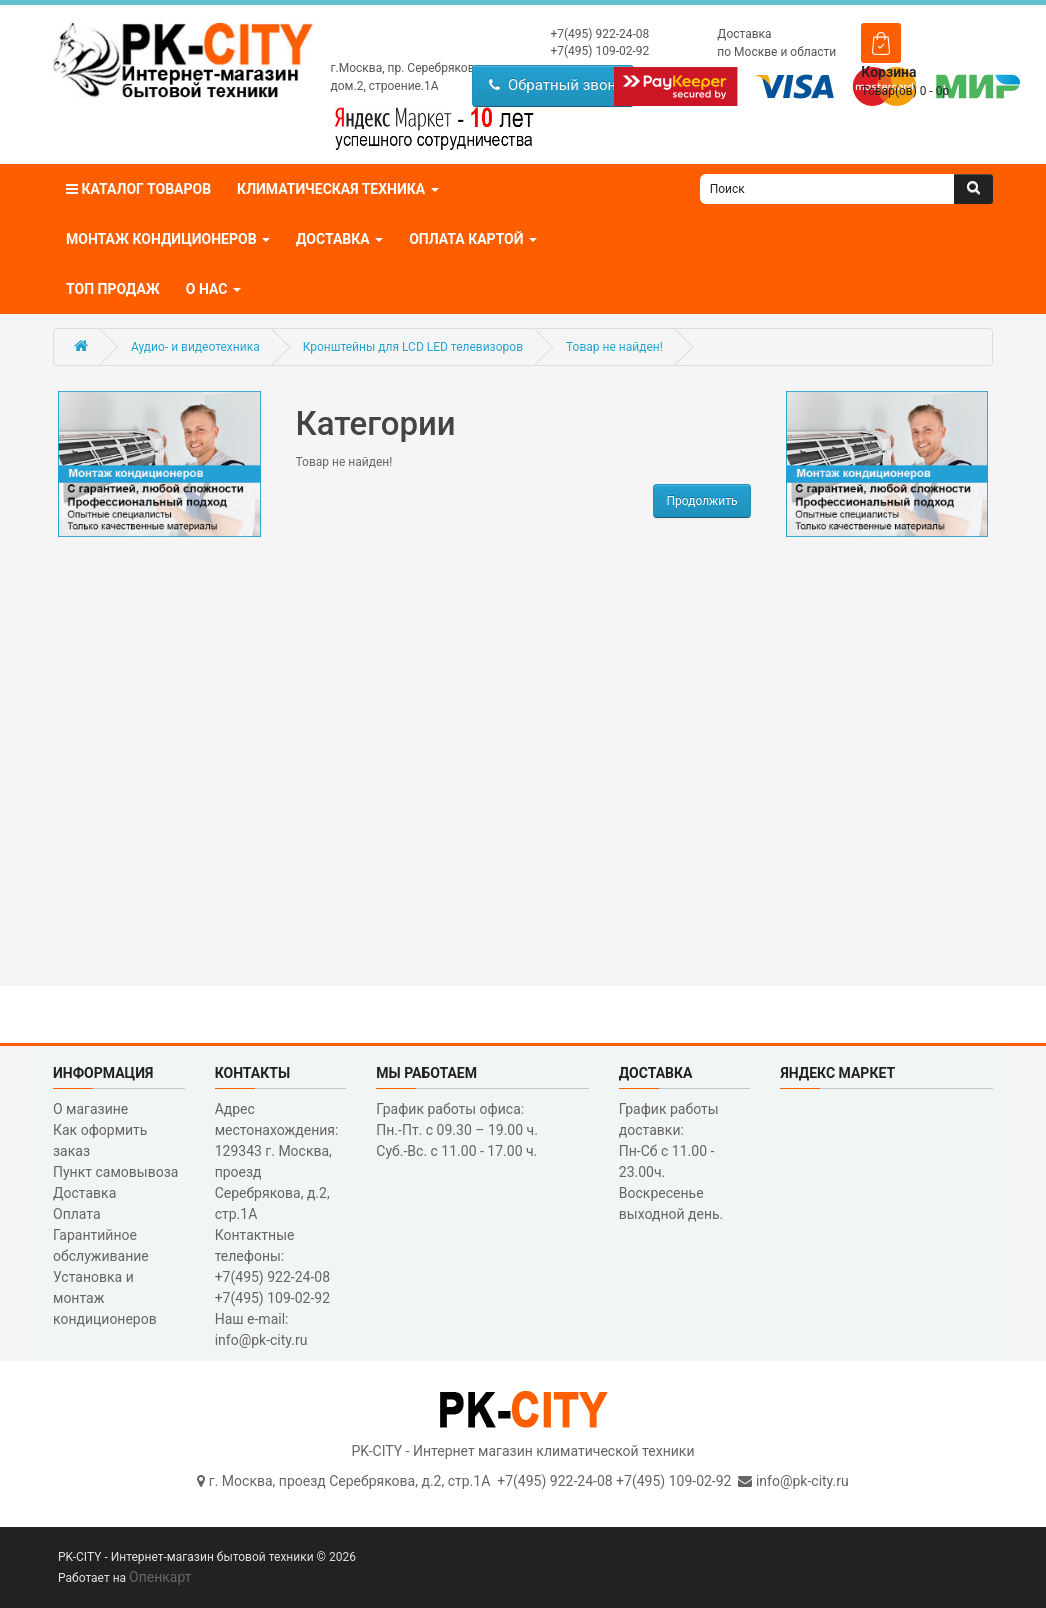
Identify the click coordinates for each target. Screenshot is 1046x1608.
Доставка (744, 34)
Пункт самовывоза (115, 1172)
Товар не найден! (614, 347)
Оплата (77, 1214)
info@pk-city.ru (802, 1481)
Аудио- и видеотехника (195, 347)
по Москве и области (776, 52)
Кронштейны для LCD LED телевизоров (413, 347)
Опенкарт (160, 1577)
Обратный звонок (560, 85)
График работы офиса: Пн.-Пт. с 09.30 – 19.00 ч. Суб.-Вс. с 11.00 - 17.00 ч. (457, 1130)
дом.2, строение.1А (385, 86)
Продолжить (701, 501)
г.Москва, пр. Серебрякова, (407, 68)
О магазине (90, 1109)
